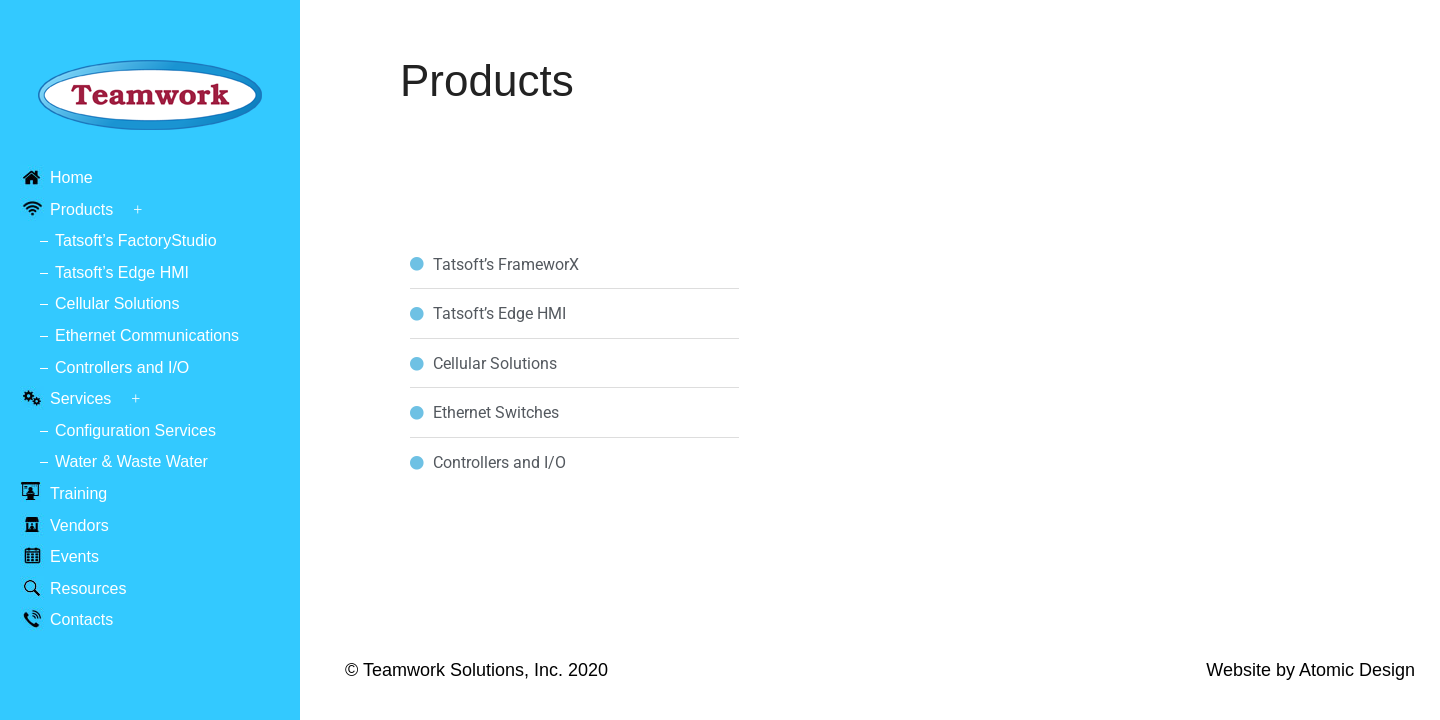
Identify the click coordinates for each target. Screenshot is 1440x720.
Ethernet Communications (147, 335)
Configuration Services (135, 430)
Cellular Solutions (117, 303)
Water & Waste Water (131, 461)
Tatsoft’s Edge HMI (122, 272)
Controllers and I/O (122, 367)
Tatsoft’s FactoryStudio (136, 240)
